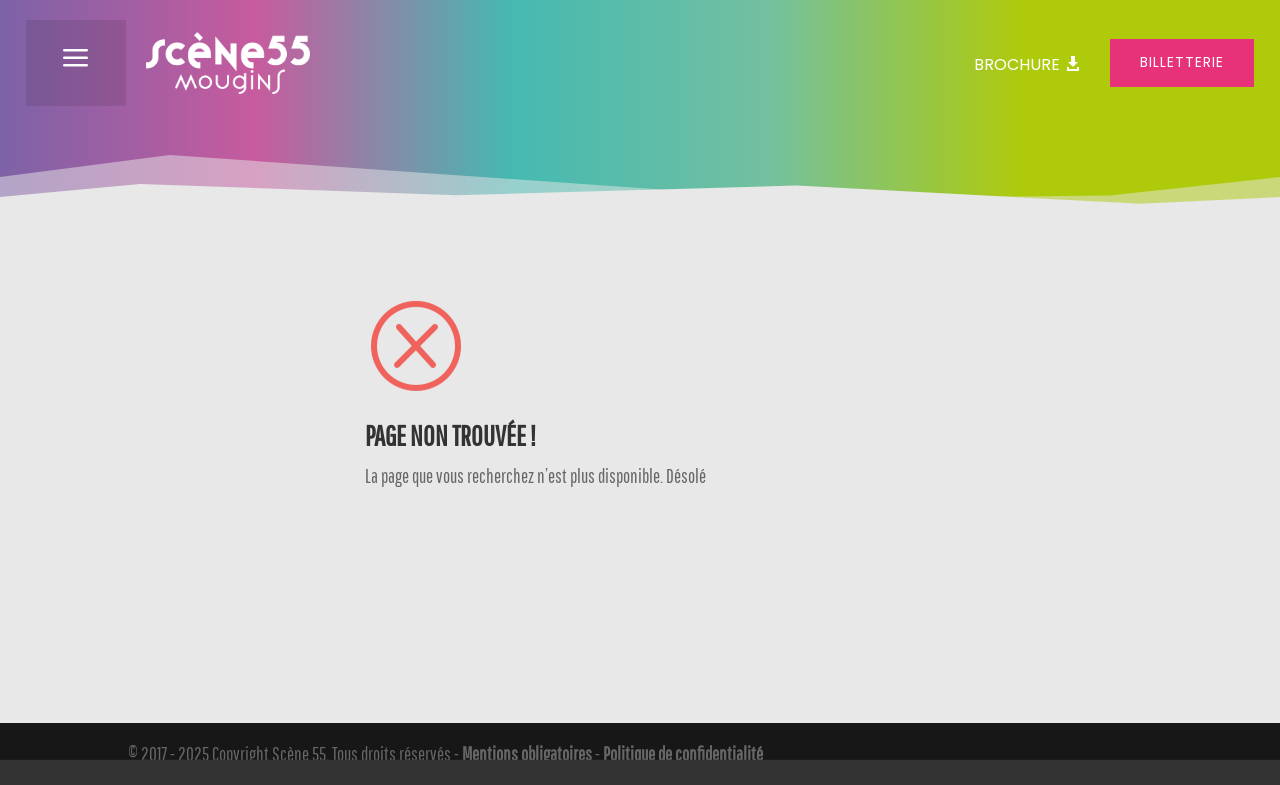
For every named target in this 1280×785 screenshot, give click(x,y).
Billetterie (1182, 62)
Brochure (1017, 64)
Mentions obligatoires (527, 754)
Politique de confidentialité (683, 754)
